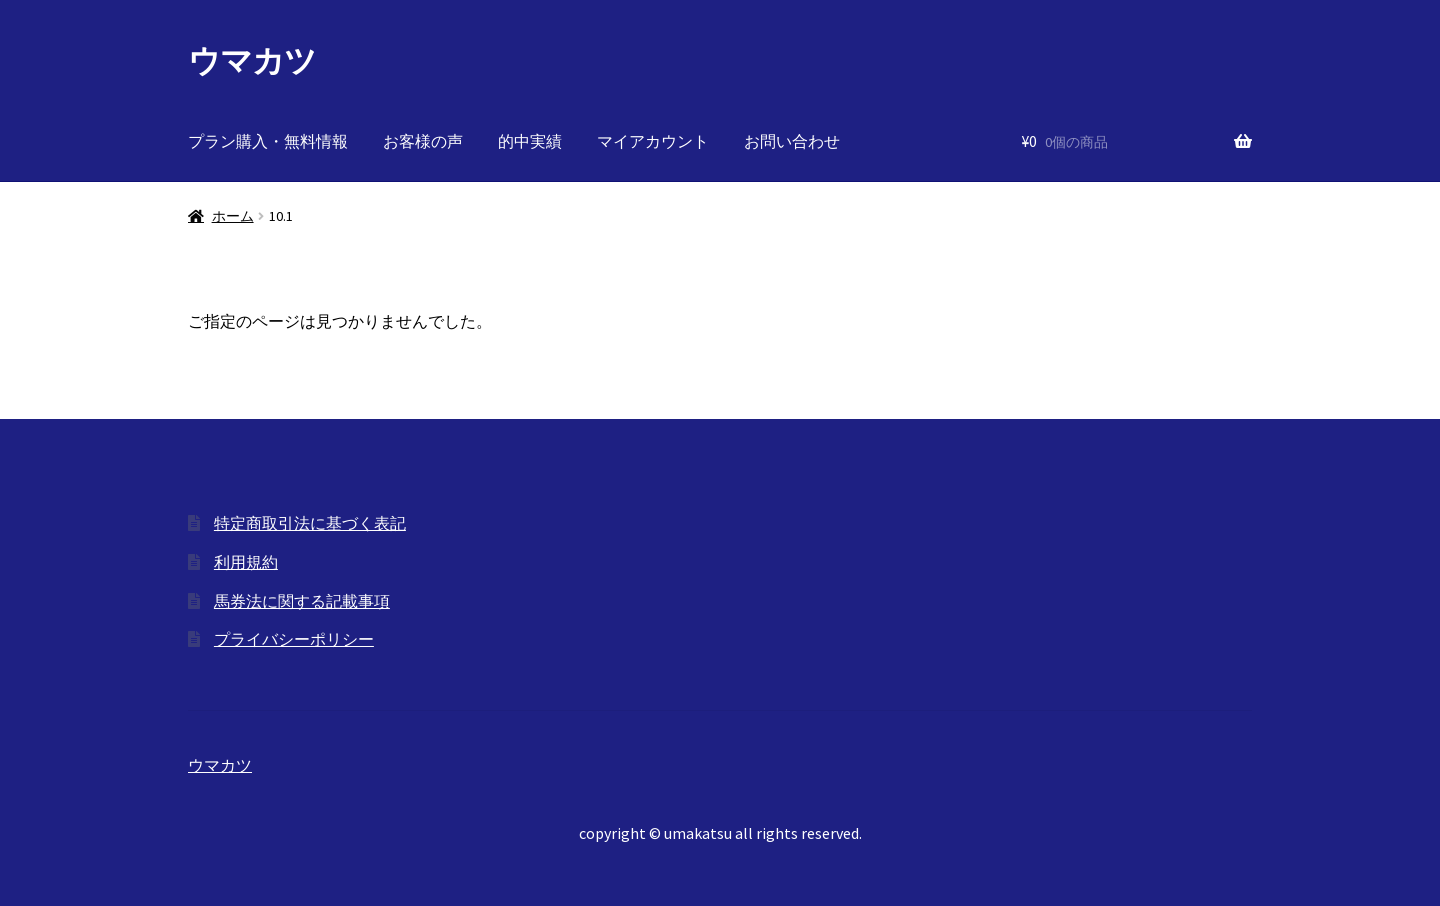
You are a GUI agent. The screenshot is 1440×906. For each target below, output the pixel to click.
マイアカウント (653, 141)
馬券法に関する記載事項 (302, 601)
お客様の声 (423, 141)
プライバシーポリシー (294, 639)
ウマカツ (252, 61)
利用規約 (246, 562)
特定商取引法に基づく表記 (310, 523)
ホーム (233, 216)
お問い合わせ (792, 141)
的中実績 (530, 141)
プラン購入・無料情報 (268, 141)
